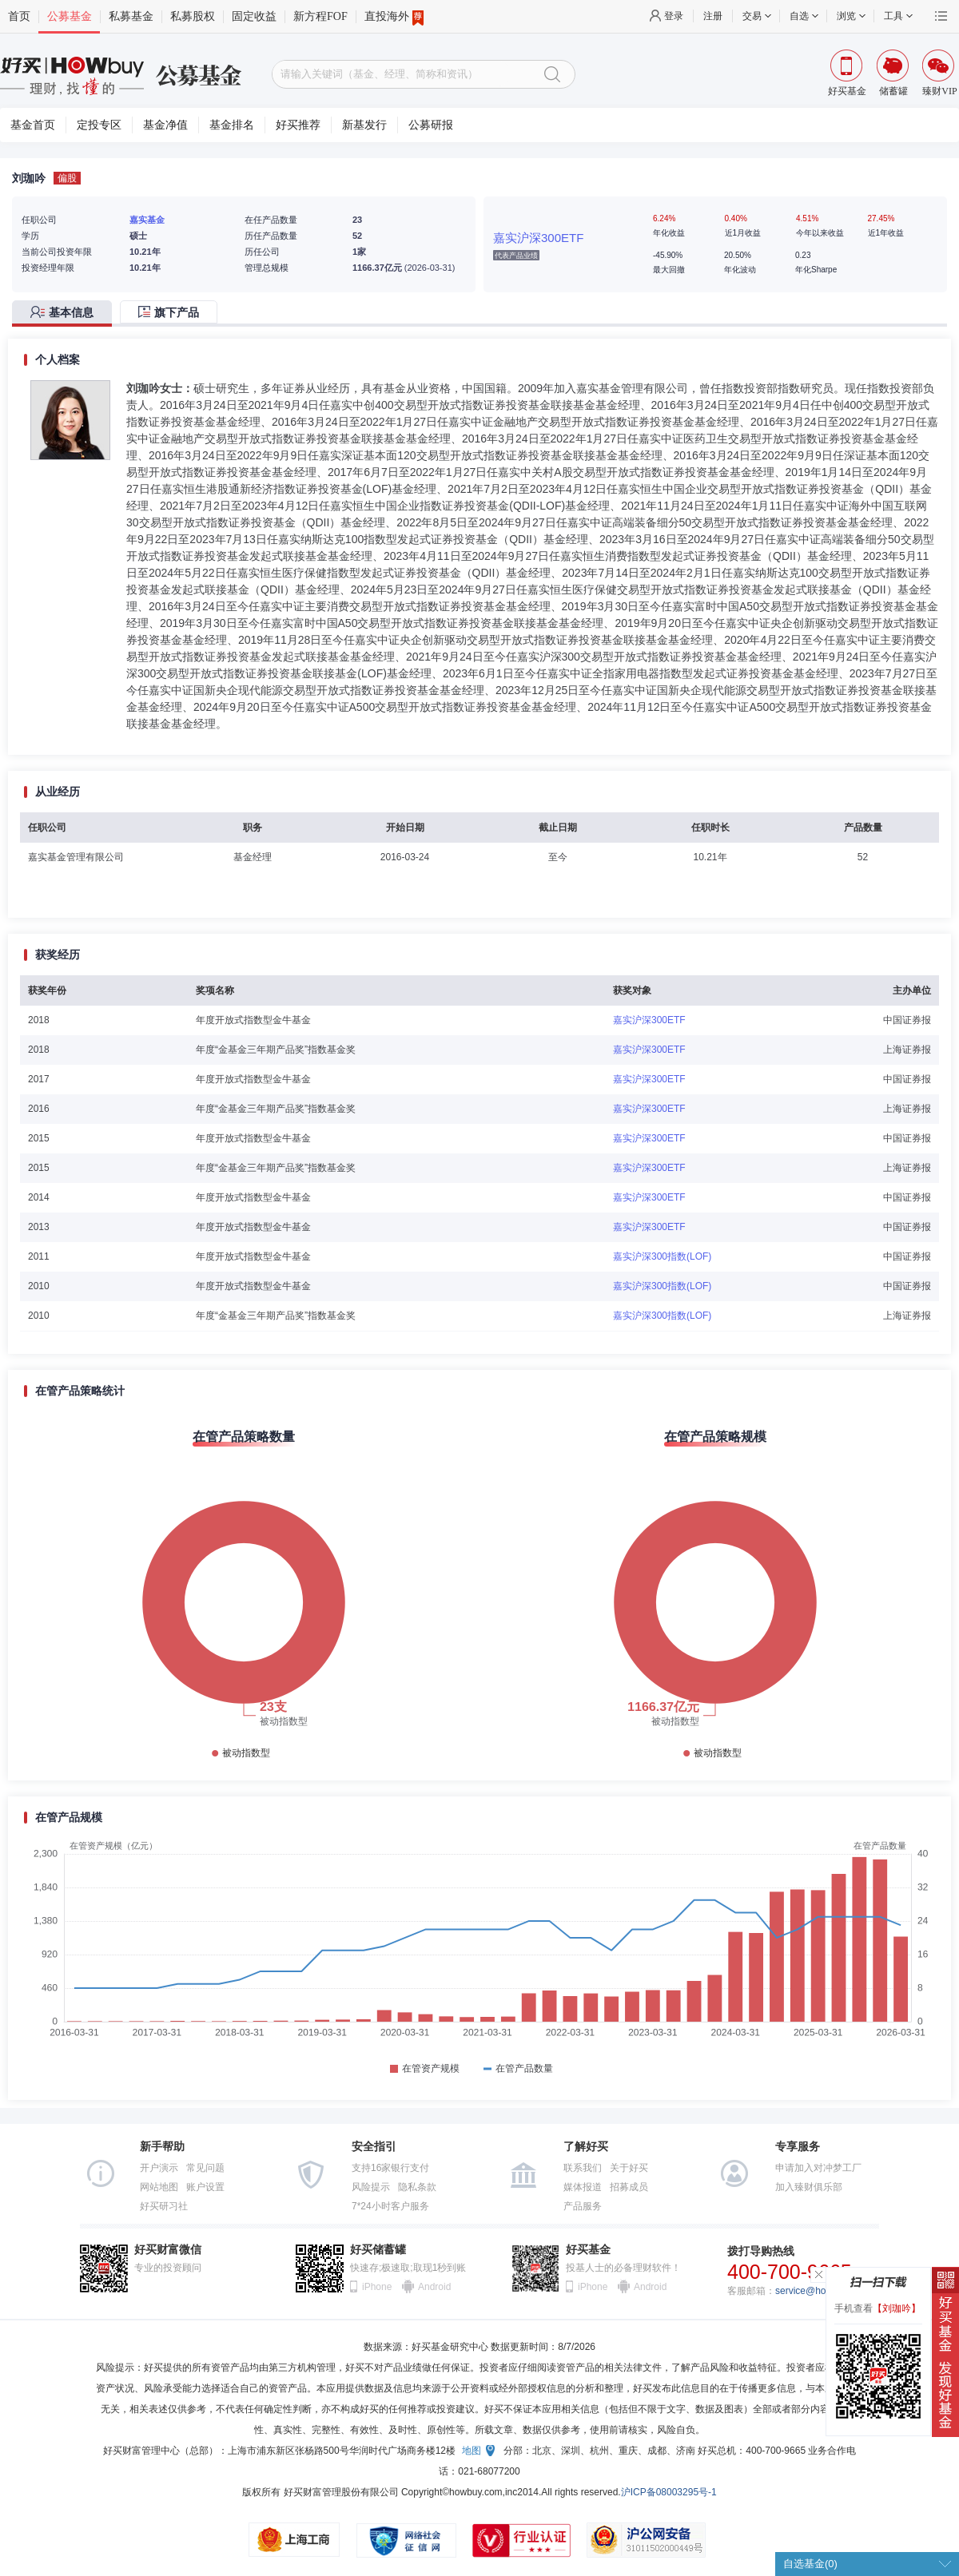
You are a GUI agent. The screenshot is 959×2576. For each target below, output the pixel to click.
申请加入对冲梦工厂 (818, 2167)
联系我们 (582, 2167)
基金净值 (165, 125)
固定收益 (254, 16)
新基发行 (364, 125)
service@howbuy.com (822, 2290)
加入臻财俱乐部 (808, 2187)
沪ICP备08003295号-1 (669, 2492)
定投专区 (99, 125)
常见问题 (205, 2167)
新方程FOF (320, 16)
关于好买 (629, 2167)
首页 (19, 16)
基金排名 (231, 125)
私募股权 (192, 16)
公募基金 (69, 16)
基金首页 (32, 125)
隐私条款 (417, 2187)
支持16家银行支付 (390, 2167)
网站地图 (159, 2187)
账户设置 (205, 2187)
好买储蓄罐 (378, 2250)
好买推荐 (298, 125)
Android (434, 2286)
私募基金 (131, 16)
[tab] (66, 313)
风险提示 (371, 2187)
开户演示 (159, 2167)
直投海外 (394, 16)
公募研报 (430, 125)
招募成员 (629, 2187)
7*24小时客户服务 (390, 2206)
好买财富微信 (167, 2250)
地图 (471, 2450)
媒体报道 (582, 2187)
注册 (712, 16)
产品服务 (582, 2206)
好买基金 (588, 2250)
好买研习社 (164, 2206)
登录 (673, 16)
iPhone (377, 2286)
